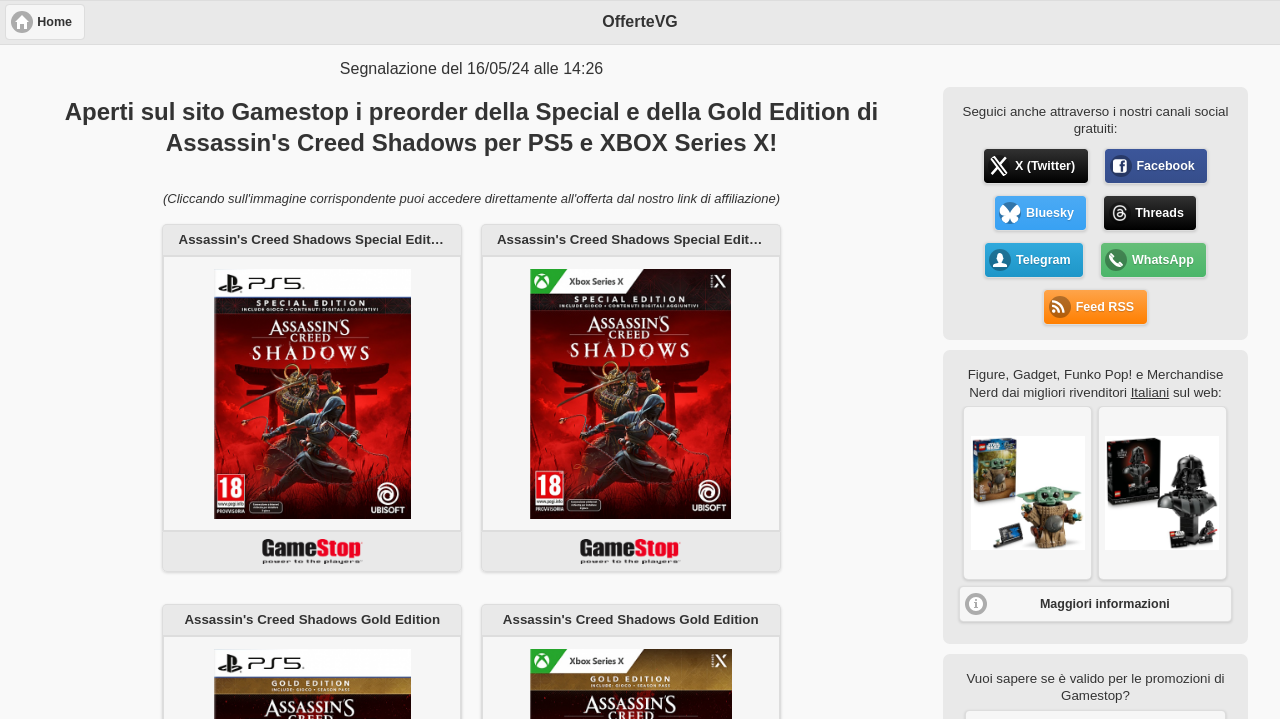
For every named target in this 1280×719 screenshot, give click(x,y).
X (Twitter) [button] (1045, 166)
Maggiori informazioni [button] (1105, 604)
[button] (1027, 493)
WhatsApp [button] (1163, 260)
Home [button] (54, 22)
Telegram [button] (1043, 260)
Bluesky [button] (1050, 213)
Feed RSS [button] (1105, 307)
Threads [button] (1159, 213)
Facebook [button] (1165, 166)
